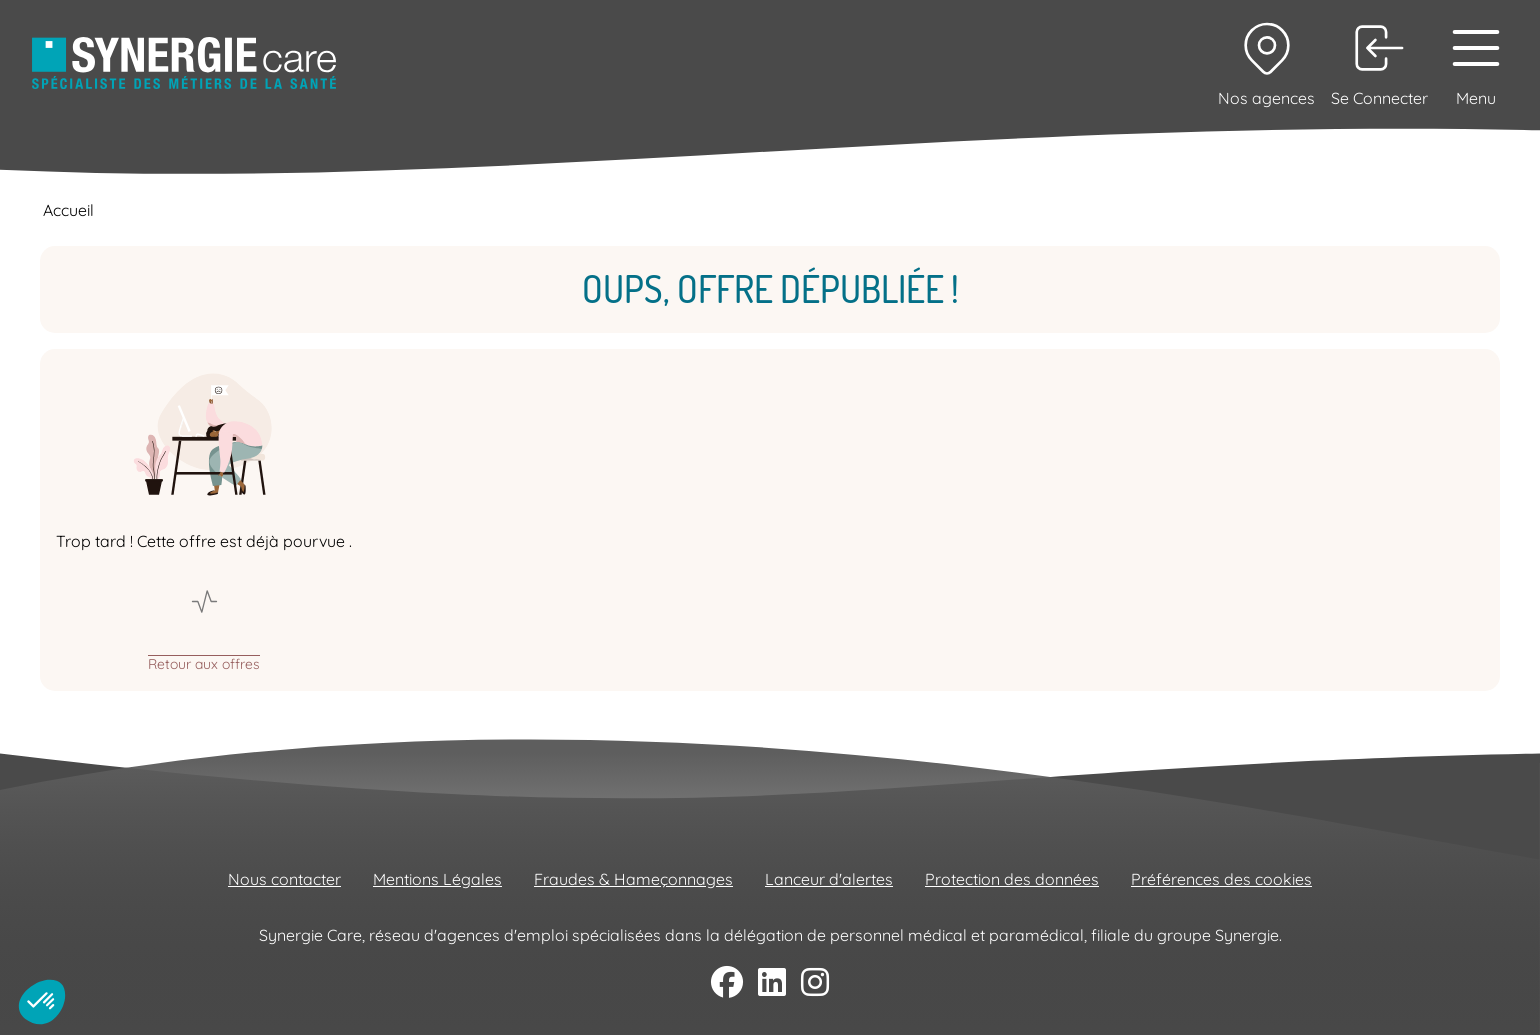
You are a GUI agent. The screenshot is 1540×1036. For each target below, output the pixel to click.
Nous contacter (284, 879)
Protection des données (1012, 879)
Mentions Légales (437, 879)
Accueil (68, 210)
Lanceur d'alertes (829, 879)
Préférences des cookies (1221, 879)
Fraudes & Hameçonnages (633, 879)
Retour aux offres (204, 663)
